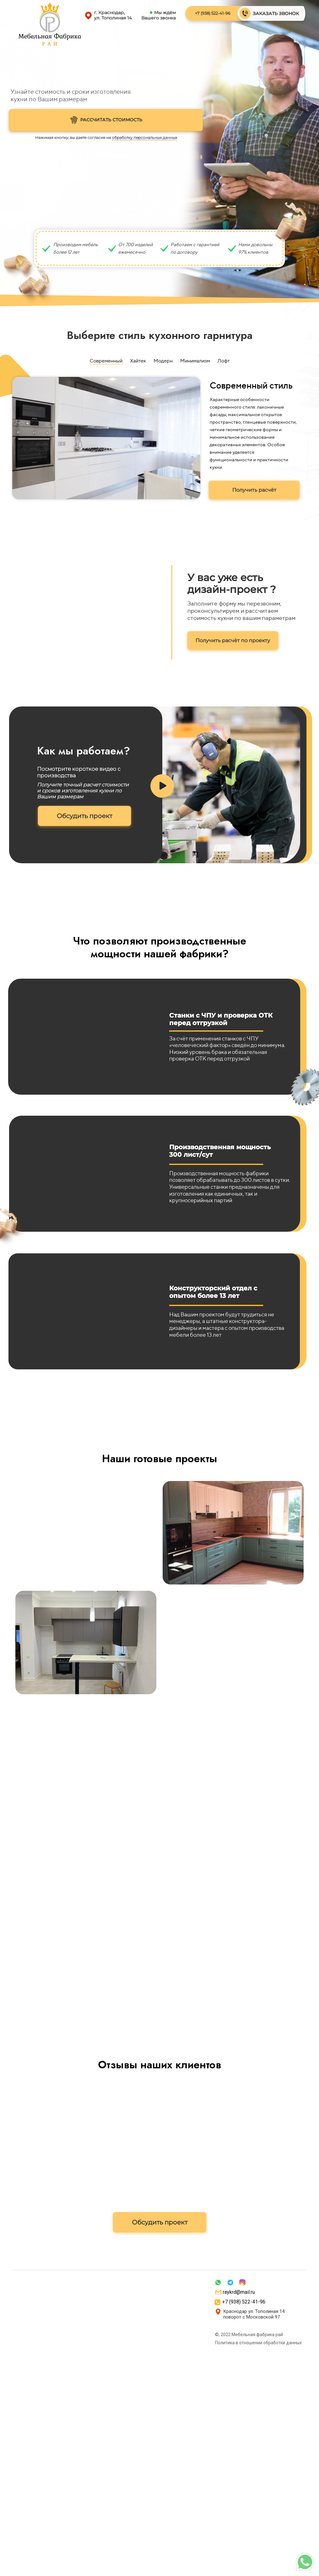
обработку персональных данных (144, 137)
